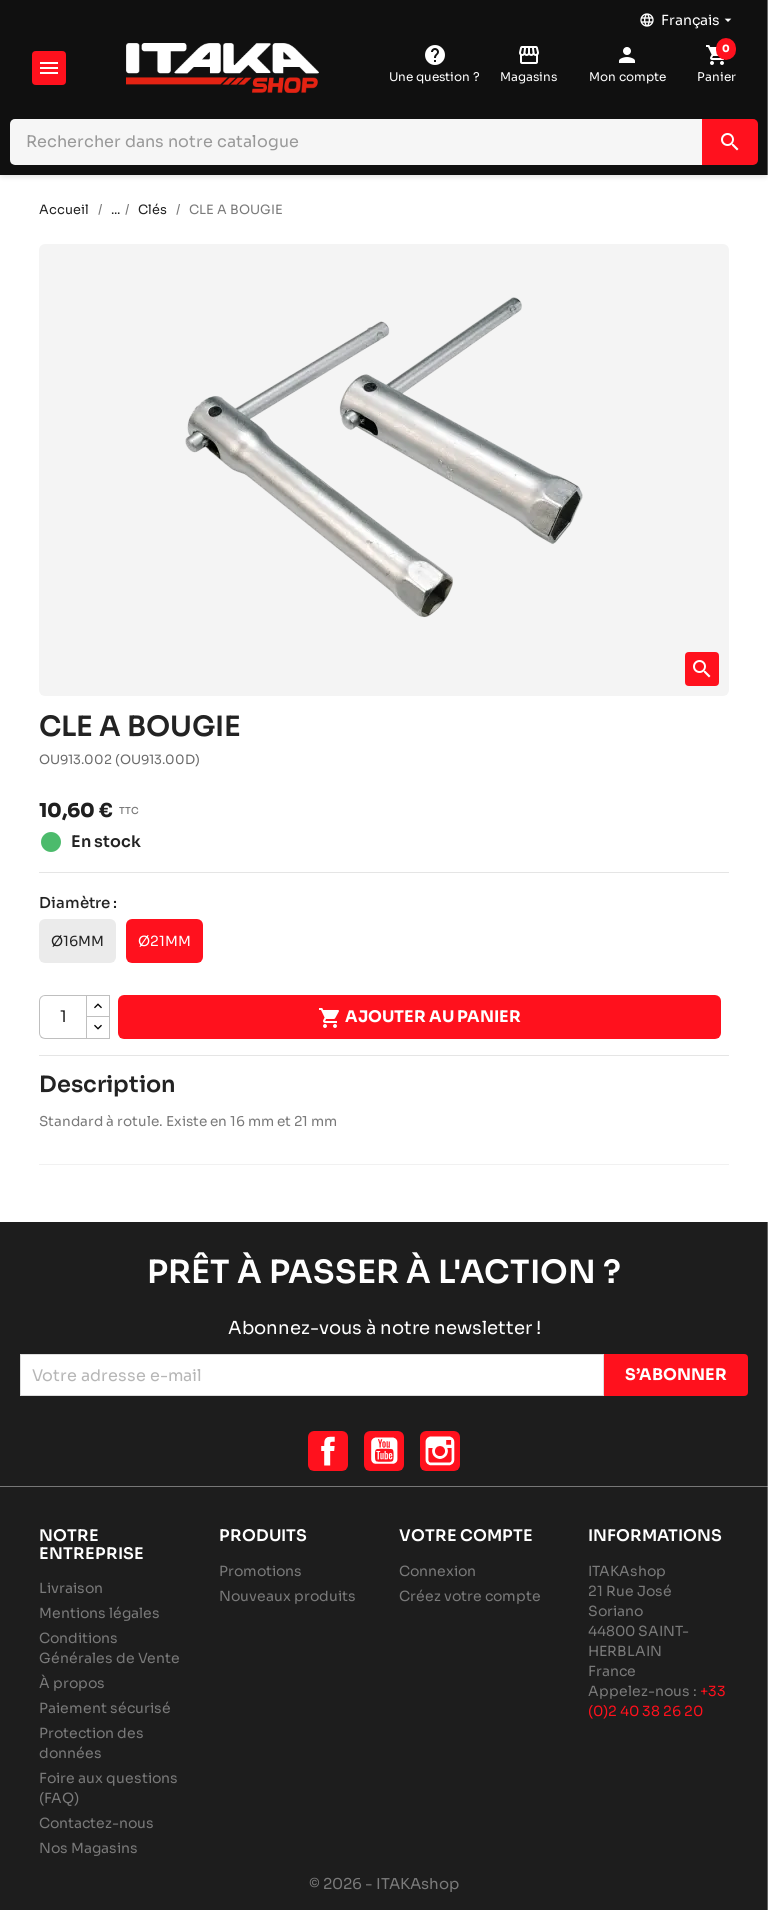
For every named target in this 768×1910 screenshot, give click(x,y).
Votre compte (466, 1535)
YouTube (384, 1451)
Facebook (328, 1451)
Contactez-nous (96, 1823)
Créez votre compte (470, 1596)
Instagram (440, 1451)
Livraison (71, 1588)
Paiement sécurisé (105, 1708)
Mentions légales (99, 1613)
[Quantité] (63, 1017)
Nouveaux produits (287, 1596)
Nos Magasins (88, 1848)
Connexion (437, 1571)
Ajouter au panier (419, 1018)
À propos (72, 1683)
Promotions (260, 1571)
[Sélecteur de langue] (687, 15)
